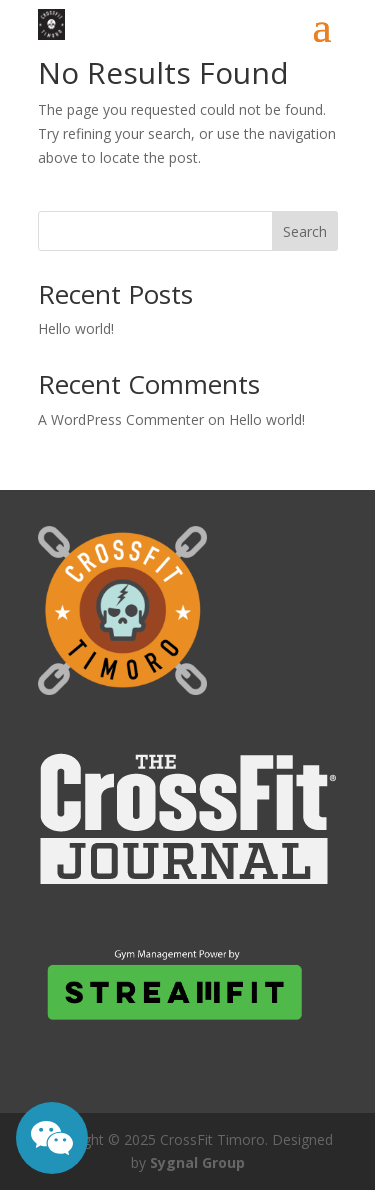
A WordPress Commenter (121, 419)
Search (305, 231)
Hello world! (76, 328)
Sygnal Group (197, 1162)
